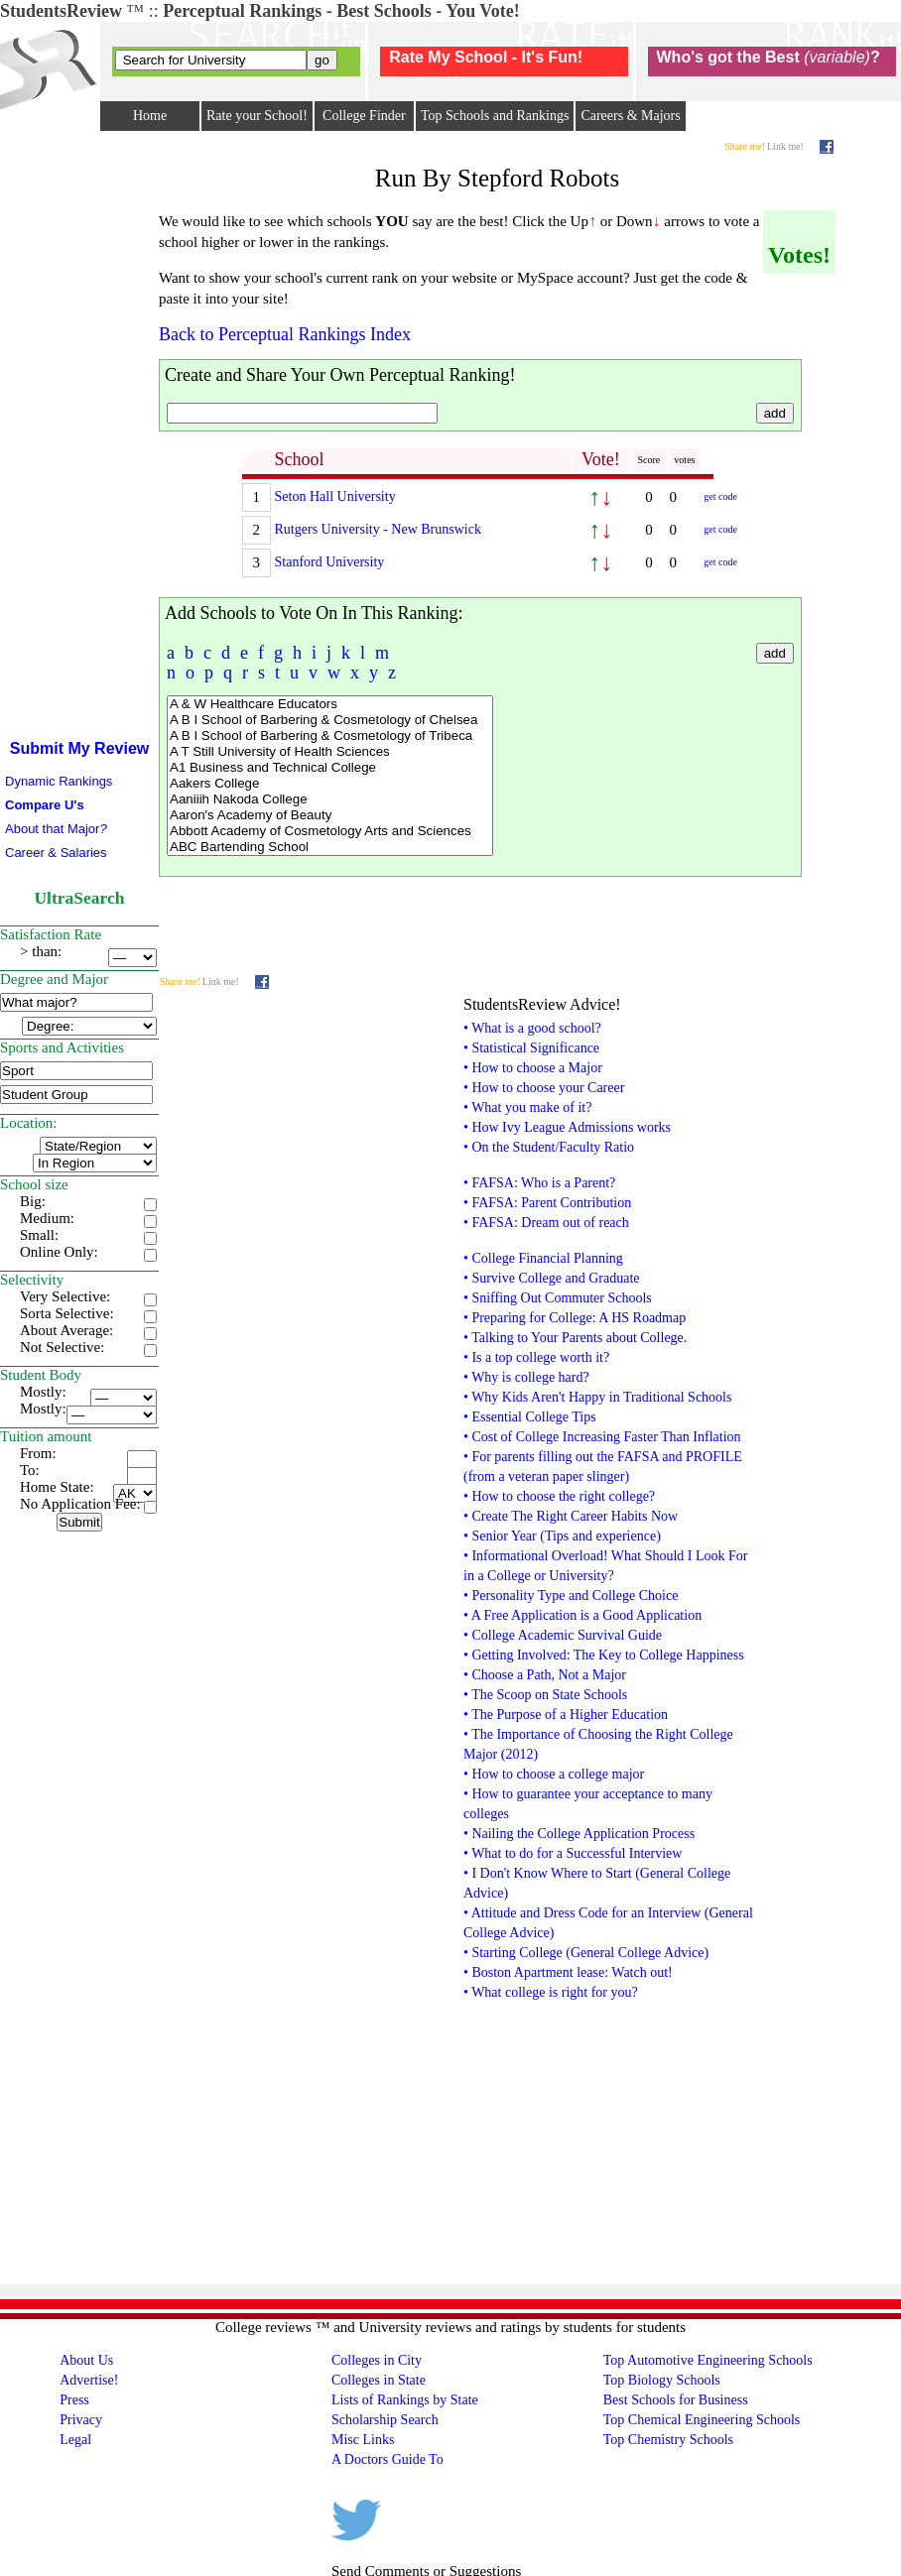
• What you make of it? (527, 1107)
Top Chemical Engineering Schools (701, 2419)
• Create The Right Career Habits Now (570, 1516)
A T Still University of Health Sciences (330, 752)
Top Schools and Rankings (495, 115)
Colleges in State (378, 2380)
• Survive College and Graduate (551, 1278)
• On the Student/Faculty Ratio (548, 1147)
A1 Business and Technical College (330, 768)
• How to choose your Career (543, 1087)
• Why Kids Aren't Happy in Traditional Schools (597, 1397)
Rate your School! (257, 115)
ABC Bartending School (330, 847)
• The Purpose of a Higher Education (565, 1714)
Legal (75, 2439)
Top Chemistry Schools (668, 2439)
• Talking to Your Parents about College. (575, 1337)
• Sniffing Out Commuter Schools (557, 1297)
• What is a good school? (532, 1028)
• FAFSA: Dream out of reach (546, 1222)
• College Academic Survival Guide (562, 1635)
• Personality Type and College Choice (570, 1595)
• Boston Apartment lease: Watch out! (568, 1972)
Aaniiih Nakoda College (330, 799)
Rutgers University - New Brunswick (378, 529)
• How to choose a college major (553, 1774)
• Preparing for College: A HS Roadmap (574, 1317)
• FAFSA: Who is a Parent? (539, 1182)
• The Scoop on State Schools (545, 1694)
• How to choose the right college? (559, 1496)
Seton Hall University (335, 496)
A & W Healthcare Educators (330, 704)
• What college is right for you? (550, 1992)
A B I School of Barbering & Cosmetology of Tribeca (330, 736)
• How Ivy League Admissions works (567, 1127)
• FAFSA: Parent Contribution (547, 1202)
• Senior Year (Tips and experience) (562, 1536)
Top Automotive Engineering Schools (708, 2360)
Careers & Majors (630, 115)
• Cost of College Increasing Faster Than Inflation (602, 1436)
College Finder (364, 115)
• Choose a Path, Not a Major (544, 1674)
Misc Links (362, 2439)
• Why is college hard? (526, 1377)
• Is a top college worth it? (536, 1357)
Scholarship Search (385, 2419)
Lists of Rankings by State (404, 2399)
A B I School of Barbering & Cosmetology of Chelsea (330, 720)
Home (150, 115)
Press (74, 2399)
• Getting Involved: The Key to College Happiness (603, 1655)
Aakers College (330, 784)
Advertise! (89, 2380)
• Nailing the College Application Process (579, 1833)
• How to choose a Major (532, 1067)
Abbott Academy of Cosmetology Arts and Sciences (330, 831)
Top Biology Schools (661, 2380)
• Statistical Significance (531, 1048)
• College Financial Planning (543, 1258)
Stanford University (330, 561)
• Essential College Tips (529, 1417)
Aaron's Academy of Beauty (330, 815)
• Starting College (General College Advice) (585, 1952)
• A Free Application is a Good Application (582, 1615)
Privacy (81, 2419)
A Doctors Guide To (387, 2459)
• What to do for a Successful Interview (572, 1853)
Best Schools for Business (675, 2399)
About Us (86, 2360)
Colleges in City (376, 2360)
